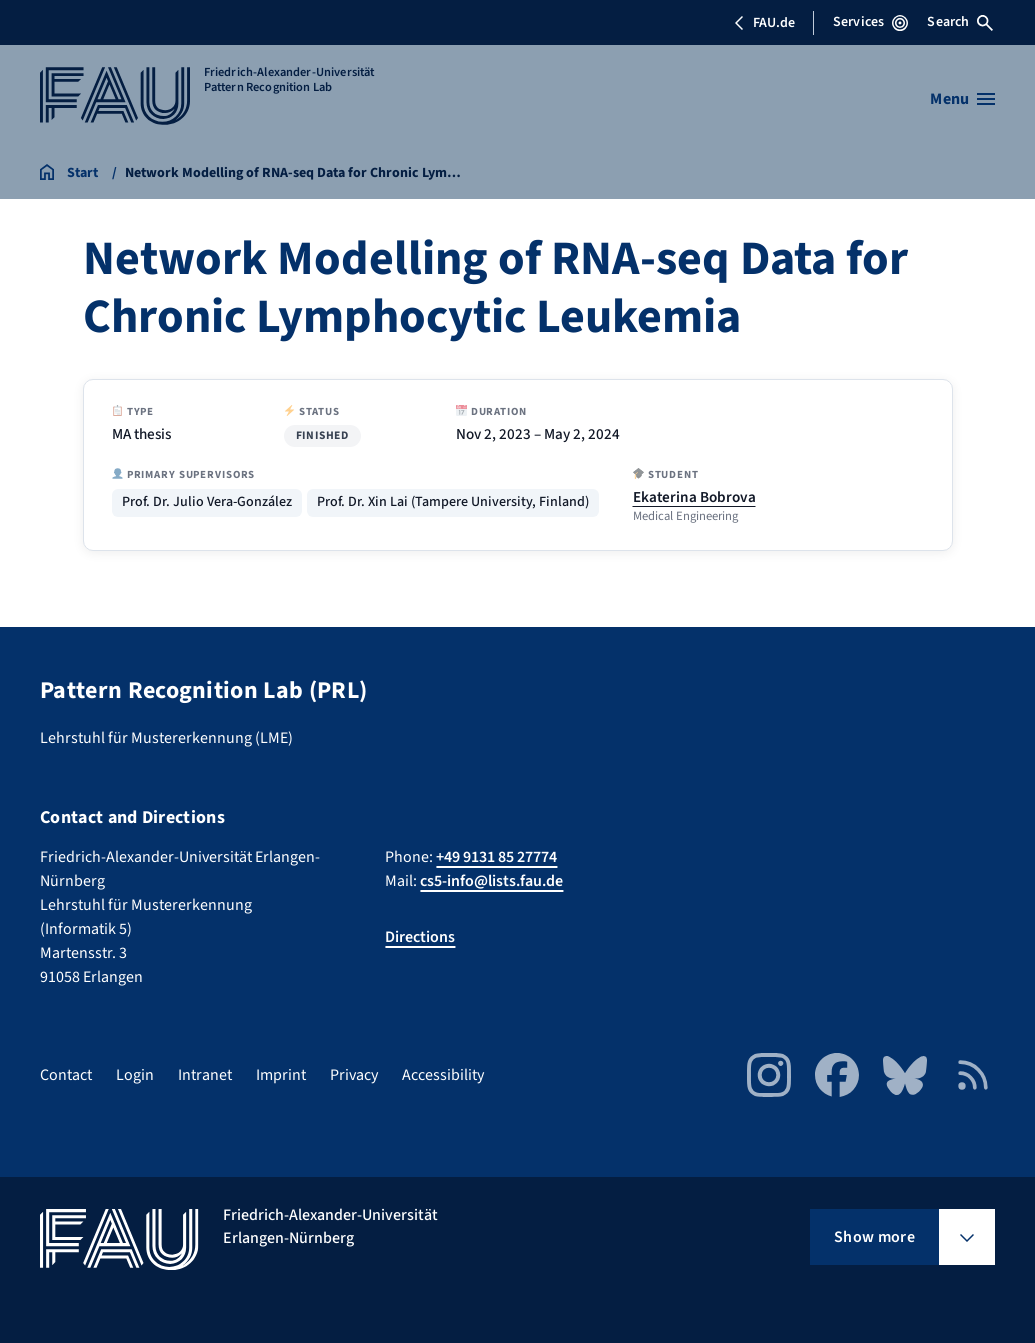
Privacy (354, 1075)
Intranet (205, 1075)
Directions (420, 937)
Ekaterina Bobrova (694, 497)
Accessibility (443, 1075)
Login (135, 1075)
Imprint (281, 1075)
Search (960, 22)
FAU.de (764, 23)
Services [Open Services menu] (870, 22)
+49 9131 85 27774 (496, 857)
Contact (66, 1075)
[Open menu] (962, 99)
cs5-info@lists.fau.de (491, 881)
